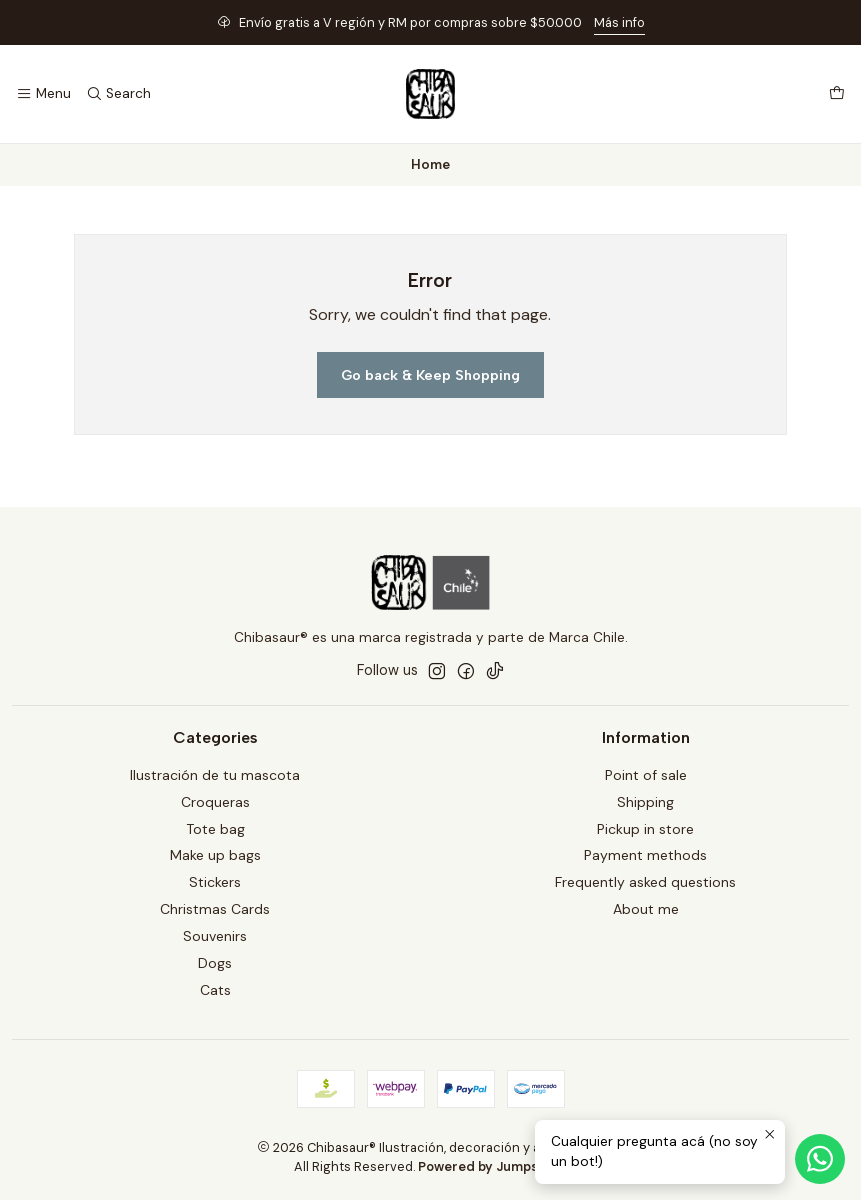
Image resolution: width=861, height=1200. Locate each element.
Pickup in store (645, 829)
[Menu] (43, 94)
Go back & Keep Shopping (430, 375)
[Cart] (837, 94)
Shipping (645, 802)
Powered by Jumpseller (492, 1166)
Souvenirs (215, 936)
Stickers (215, 882)
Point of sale (646, 775)
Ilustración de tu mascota (215, 775)
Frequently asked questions (645, 882)
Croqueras (215, 802)
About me (646, 909)
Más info (619, 22)
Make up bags (215, 855)
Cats (215, 990)
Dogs (215, 963)
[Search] (117, 94)
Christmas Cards (215, 909)
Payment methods (645, 855)
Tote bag (215, 829)
